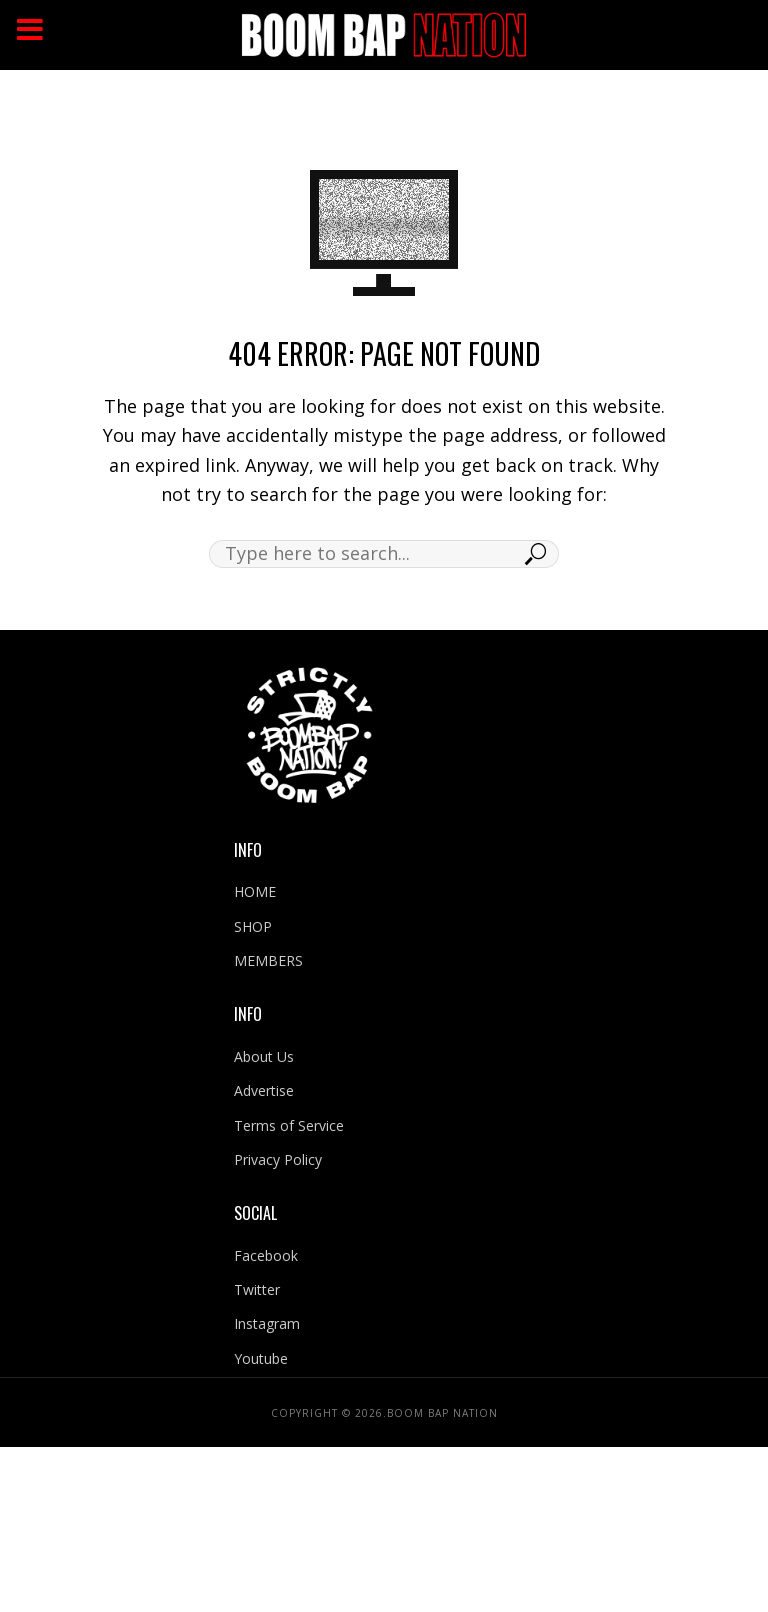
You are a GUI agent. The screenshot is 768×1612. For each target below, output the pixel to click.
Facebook (266, 1255)
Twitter (257, 1289)
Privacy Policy (278, 1159)
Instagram (267, 1323)
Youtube (261, 1358)
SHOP (253, 926)
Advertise (264, 1090)
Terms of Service (289, 1125)
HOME (255, 891)
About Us (264, 1056)
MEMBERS (268, 960)
